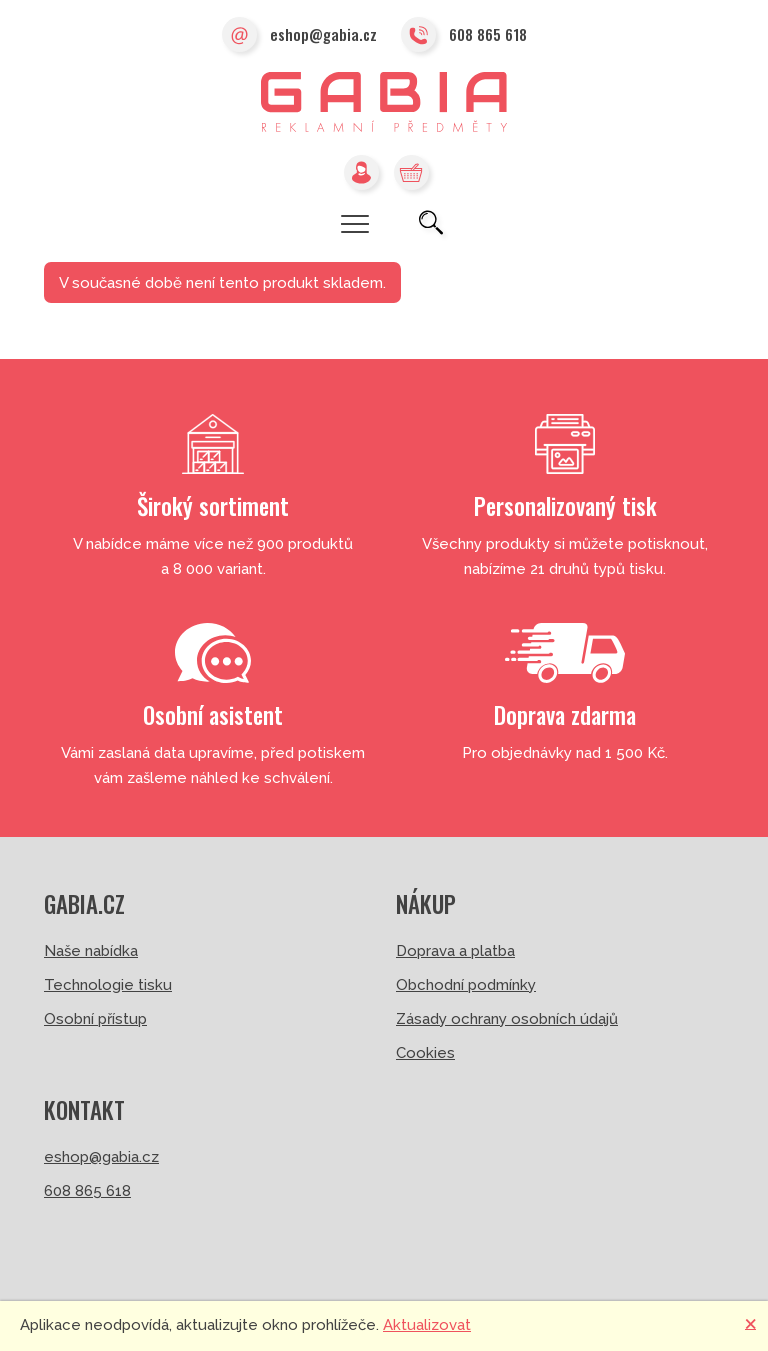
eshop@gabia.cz (299, 36)
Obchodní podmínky (466, 985)
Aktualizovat (427, 1325)
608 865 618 (464, 36)
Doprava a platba (455, 951)
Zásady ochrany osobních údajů (507, 1019)
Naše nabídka (91, 951)
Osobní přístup (95, 1019)
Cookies (425, 1053)
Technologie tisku (108, 985)
